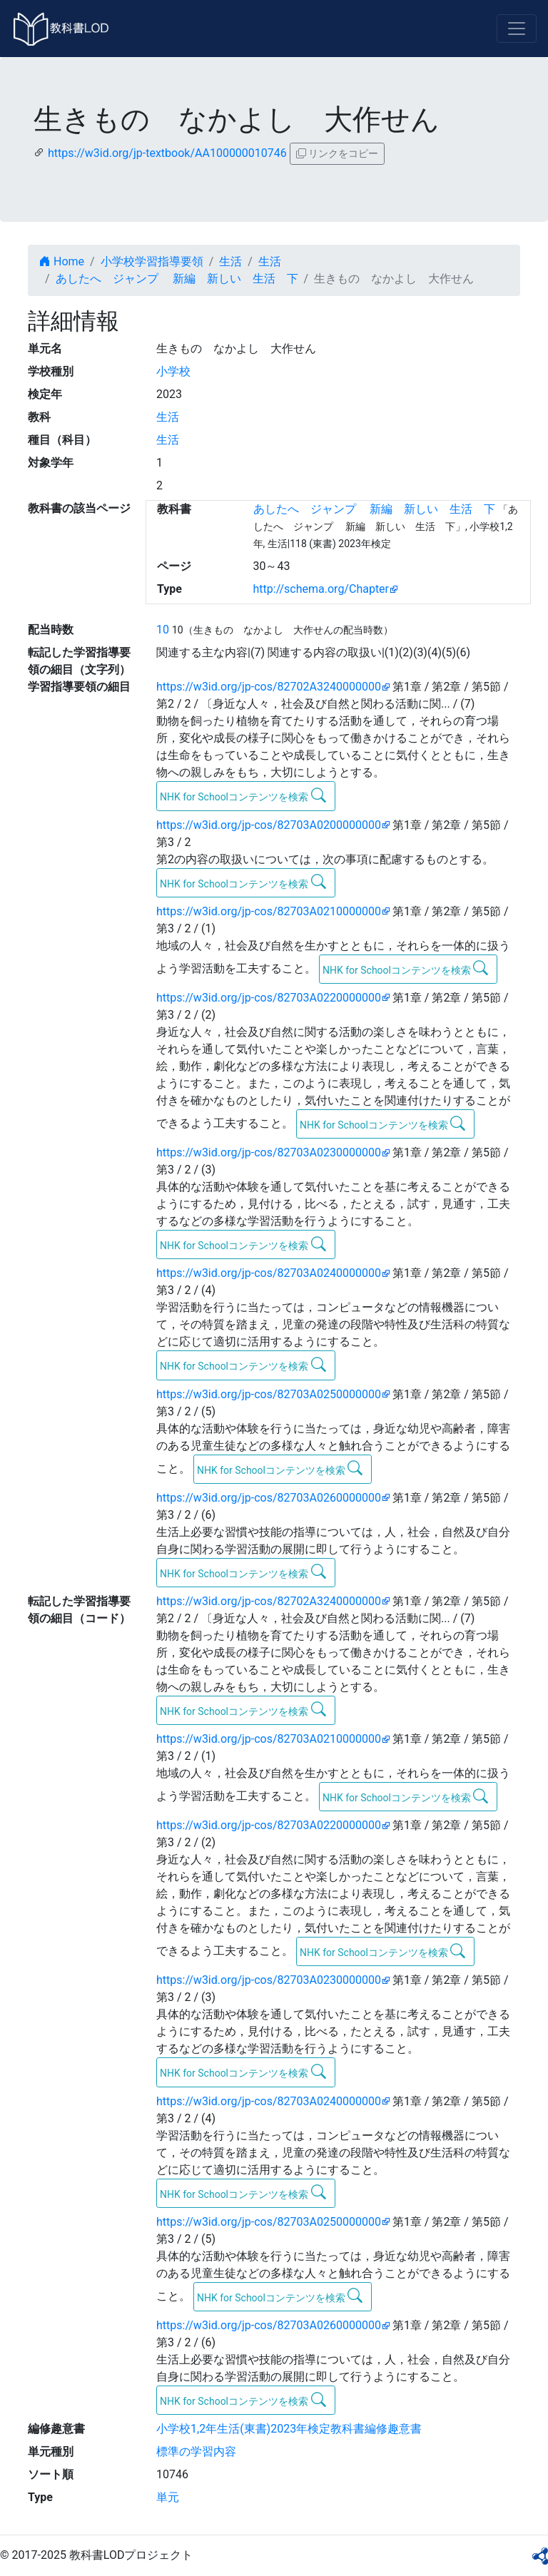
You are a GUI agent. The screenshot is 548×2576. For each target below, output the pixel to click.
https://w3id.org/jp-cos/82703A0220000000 (268, 997)
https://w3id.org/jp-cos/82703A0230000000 (268, 1152)
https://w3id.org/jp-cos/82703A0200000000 (268, 825)
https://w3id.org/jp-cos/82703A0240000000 (268, 1273)
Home (61, 261)
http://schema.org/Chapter (321, 589)
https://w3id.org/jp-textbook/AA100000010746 (167, 153)
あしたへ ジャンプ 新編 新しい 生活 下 (177, 278)
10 (162, 629)
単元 (167, 2497)
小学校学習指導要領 (152, 261)
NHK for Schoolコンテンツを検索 (243, 795)
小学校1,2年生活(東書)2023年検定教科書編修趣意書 (289, 2428)
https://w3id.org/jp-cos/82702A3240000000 (268, 686)
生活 (230, 261)
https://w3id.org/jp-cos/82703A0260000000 (268, 1498)
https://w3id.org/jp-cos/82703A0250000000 (268, 1394)
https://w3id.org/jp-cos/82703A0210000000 (268, 911)
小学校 (173, 371)
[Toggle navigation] (517, 28)
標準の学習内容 (196, 2451)
